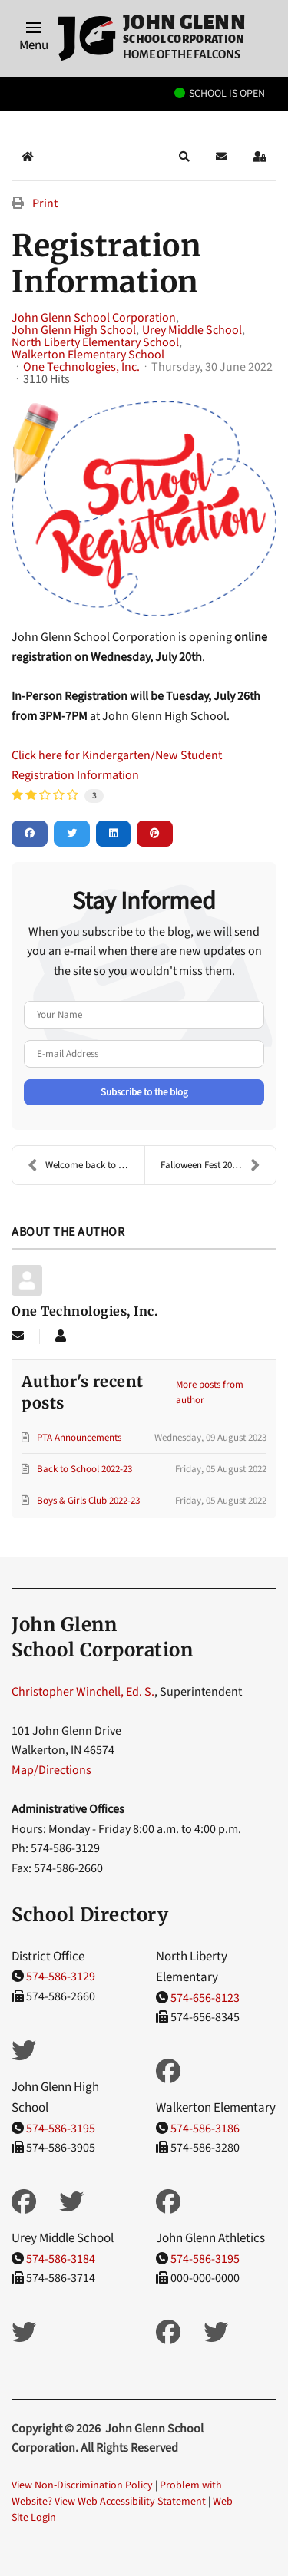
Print (45, 203)
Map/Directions (51, 1770)
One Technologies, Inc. (81, 366)
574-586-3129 (60, 1976)
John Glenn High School (74, 330)
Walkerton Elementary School (88, 354)
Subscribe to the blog (144, 1092)
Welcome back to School (86, 1165)
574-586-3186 (205, 2128)
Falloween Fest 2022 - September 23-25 (218, 1165)
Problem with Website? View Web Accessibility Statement (117, 2493)
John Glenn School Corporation (94, 318)
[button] (34, 38)
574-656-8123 (205, 1998)
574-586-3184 (60, 2259)
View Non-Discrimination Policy (82, 2485)
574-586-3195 (60, 2128)
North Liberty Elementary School (95, 342)
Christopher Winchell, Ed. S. (83, 1691)
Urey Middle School (192, 330)
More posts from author (209, 1392)
